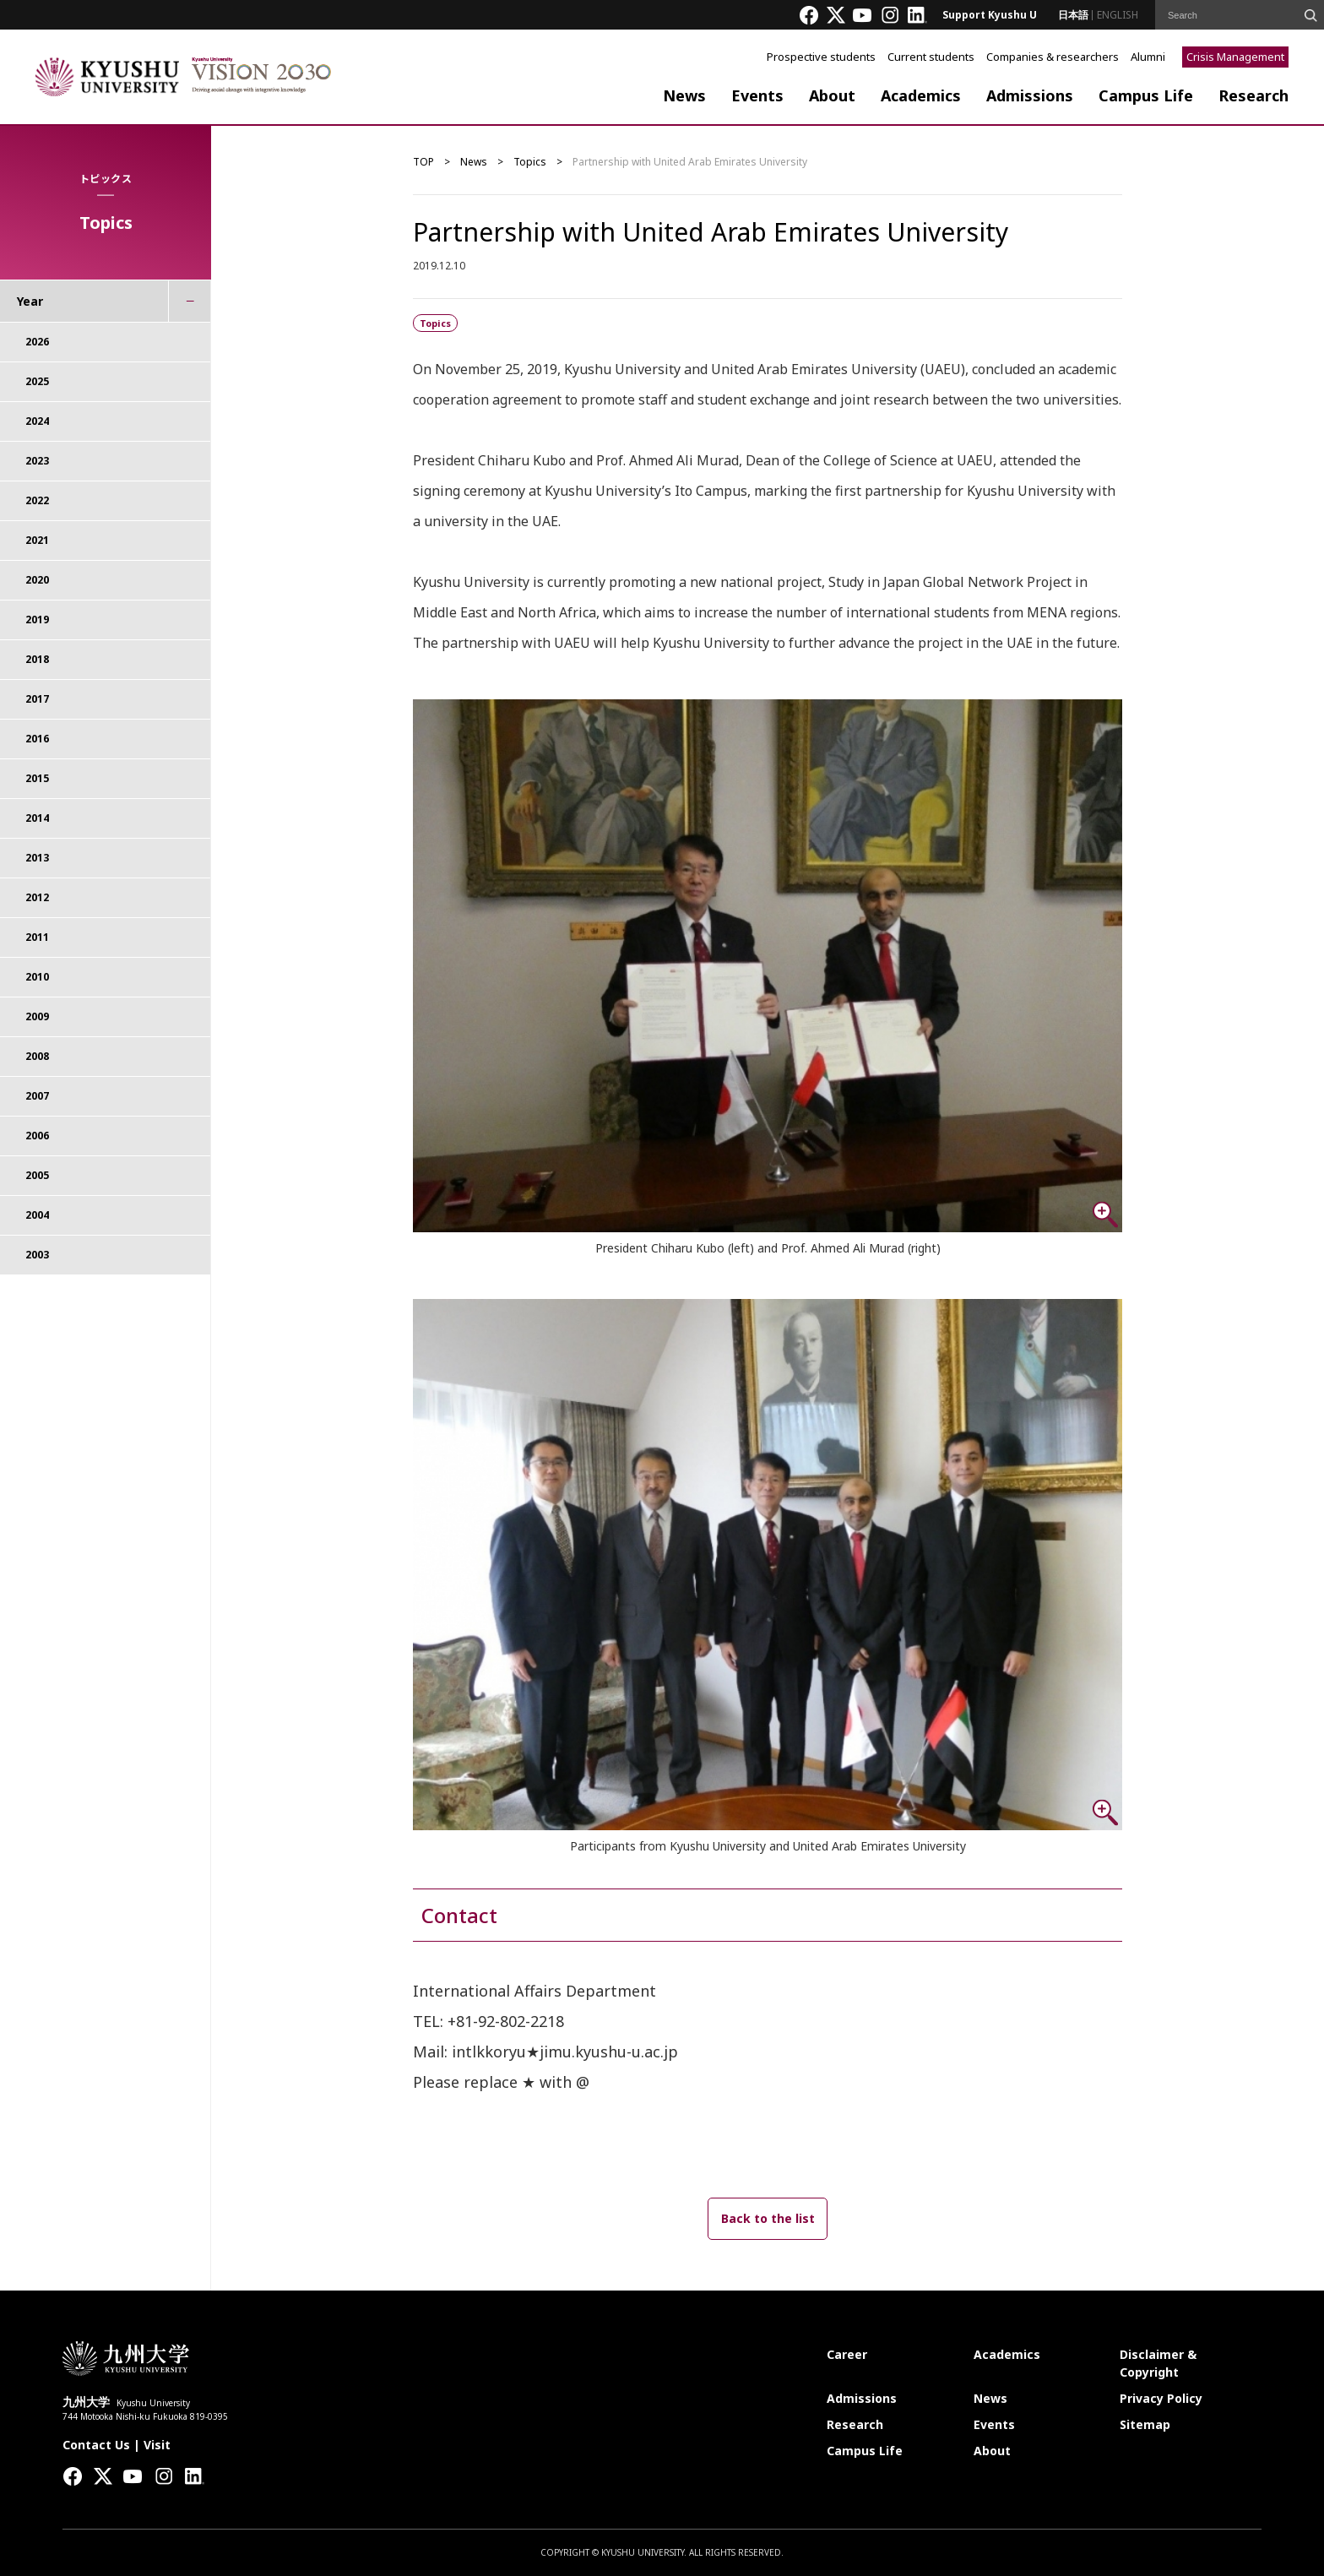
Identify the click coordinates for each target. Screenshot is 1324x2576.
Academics (921, 95)
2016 (37, 738)
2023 (37, 461)
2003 (37, 1254)
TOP (423, 162)
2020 (37, 580)
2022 (37, 500)
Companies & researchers (1052, 56)
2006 (37, 1135)
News (684, 95)
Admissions (1029, 95)
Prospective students (821, 56)
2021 (37, 540)
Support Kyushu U (989, 15)
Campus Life (1146, 95)
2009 (37, 1016)
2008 (37, 1056)
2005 (37, 1175)
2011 (37, 937)
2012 (37, 897)
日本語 (1073, 15)
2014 (37, 818)
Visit (157, 2445)
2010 (37, 977)
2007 (37, 1096)
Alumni (1148, 56)
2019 (37, 619)
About (832, 95)
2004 (37, 1215)
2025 (37, 381)
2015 (37, 778)
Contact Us (96, 2445)
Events (757, 95)
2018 (37, 659)
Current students (930, 56)
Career (847, 2354)
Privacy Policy (1161, 2398)
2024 (37, 421)
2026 (37, 341)
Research (1253, 95)
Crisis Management (1235, 56)
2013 (37, 858)
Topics (529, 162)
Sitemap (1145, 2424)
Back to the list (768, 2218)
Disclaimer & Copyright (1158, 2363)
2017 (37, 699)
